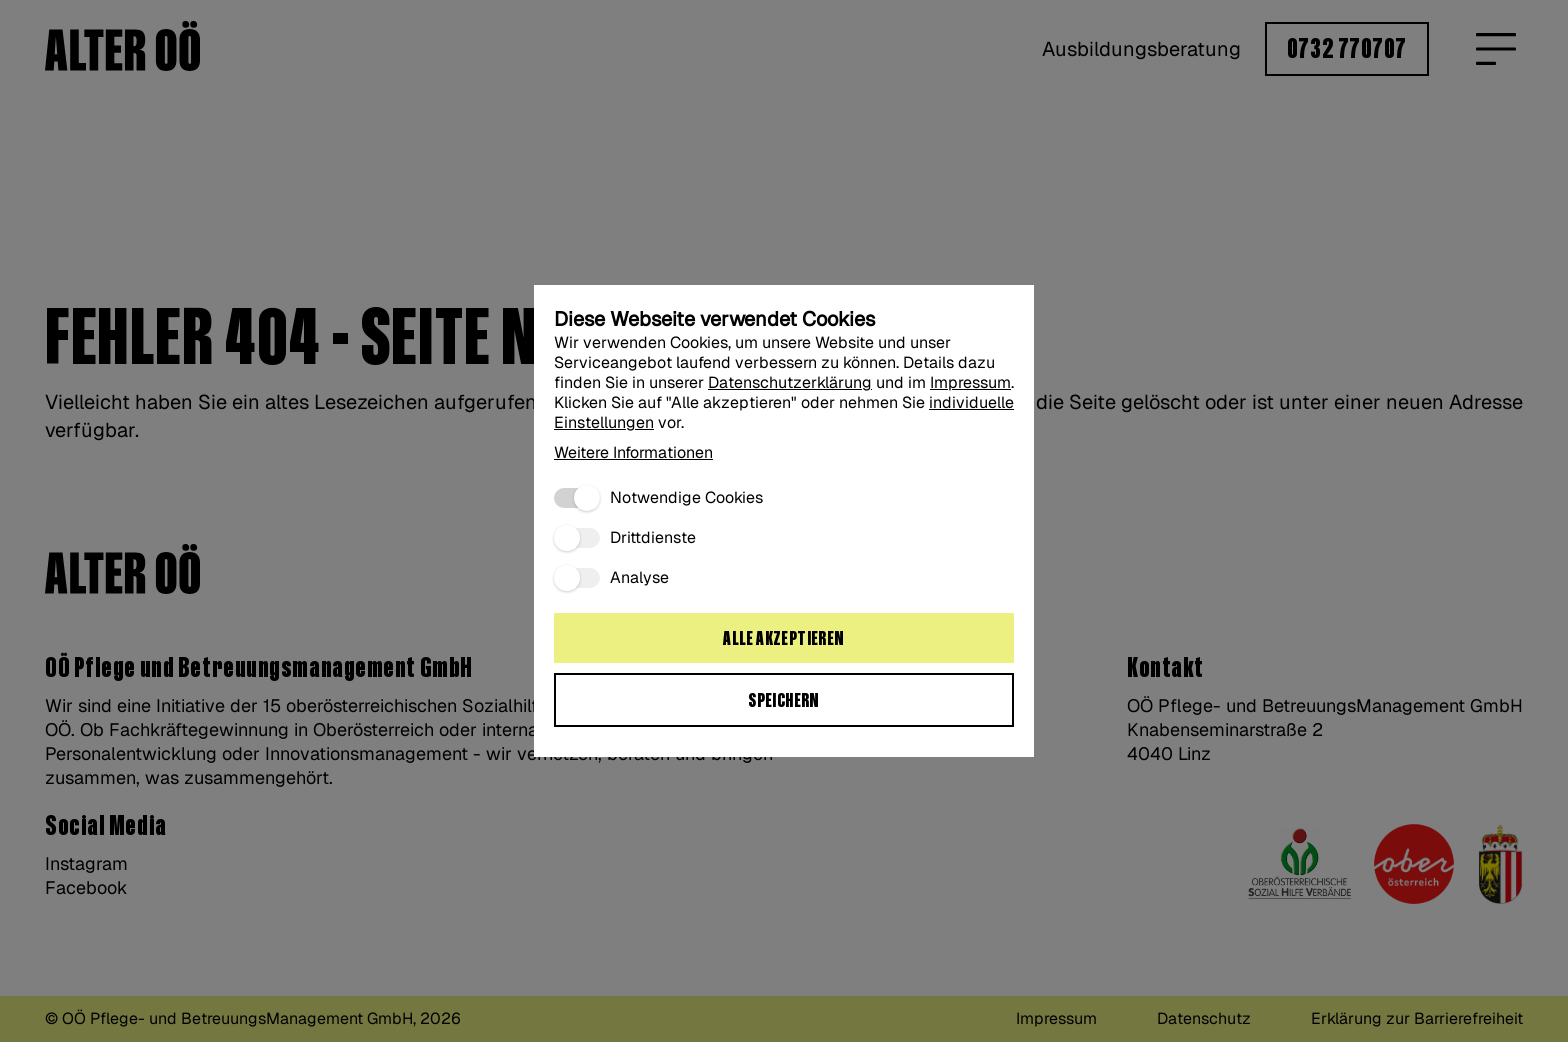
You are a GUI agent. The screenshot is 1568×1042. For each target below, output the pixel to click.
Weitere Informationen (633, 452)
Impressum (970, 382)
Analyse (639, 578)
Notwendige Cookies (686, 498)
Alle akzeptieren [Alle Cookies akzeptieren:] (783, 639)
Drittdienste (653, 538)
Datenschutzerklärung (790, 382)
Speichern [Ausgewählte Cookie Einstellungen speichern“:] (784, 701)
